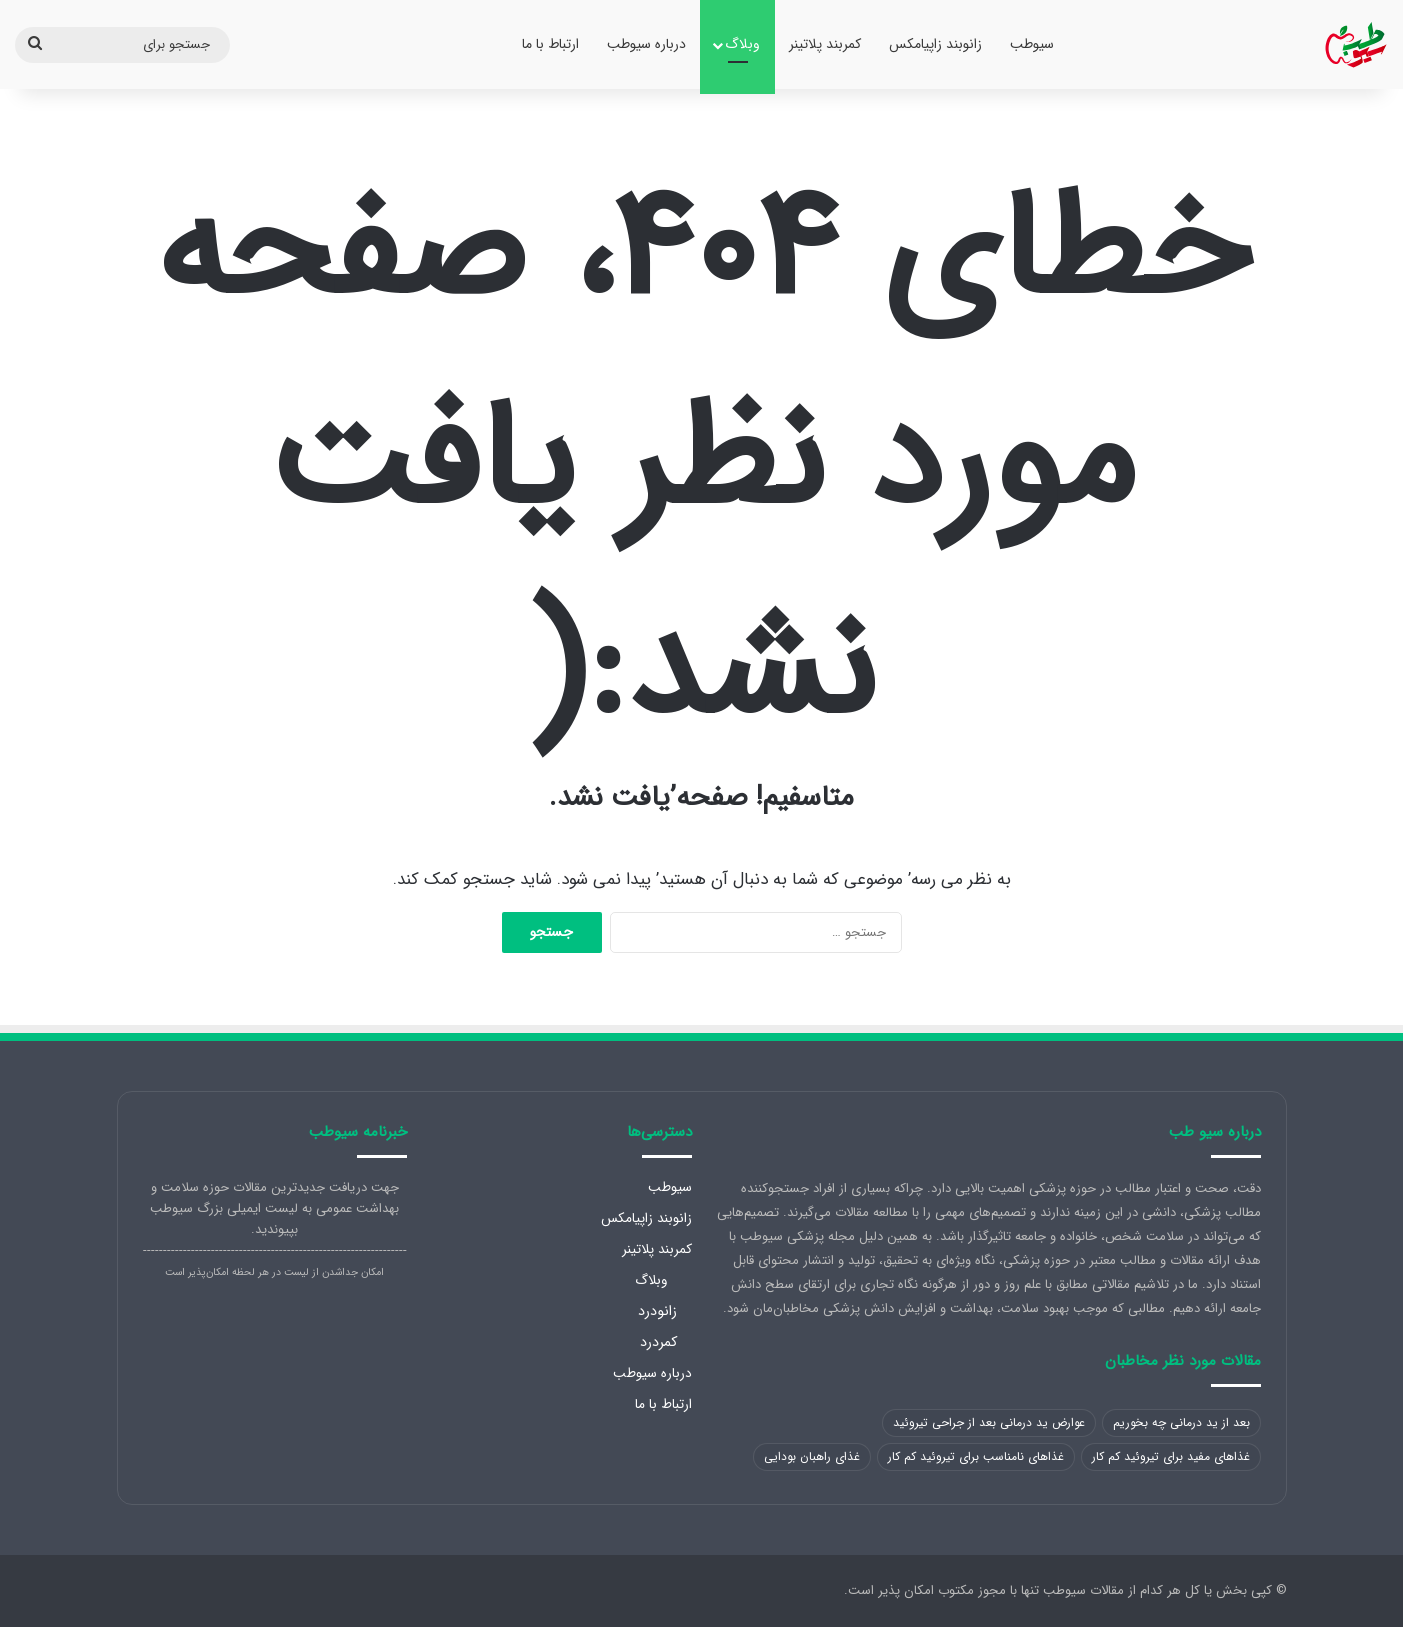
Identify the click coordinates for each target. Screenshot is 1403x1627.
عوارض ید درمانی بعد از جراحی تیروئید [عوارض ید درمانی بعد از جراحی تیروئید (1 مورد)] (989, 1422)
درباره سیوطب (646, 44)
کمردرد (658, 1342)
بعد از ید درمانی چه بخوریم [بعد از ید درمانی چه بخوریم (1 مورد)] (1181, 1422)
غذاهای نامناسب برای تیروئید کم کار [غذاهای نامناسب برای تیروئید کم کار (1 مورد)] (976, 1456)
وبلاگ (742, 44)
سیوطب (1032, 44)
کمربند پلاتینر (825, 44)
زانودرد (657, 1311)
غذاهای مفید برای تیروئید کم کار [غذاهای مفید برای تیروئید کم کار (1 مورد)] (1171, 1456)
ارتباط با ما (550, 44)
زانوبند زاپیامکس (935, 44)
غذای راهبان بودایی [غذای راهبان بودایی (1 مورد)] (812, 1456)
